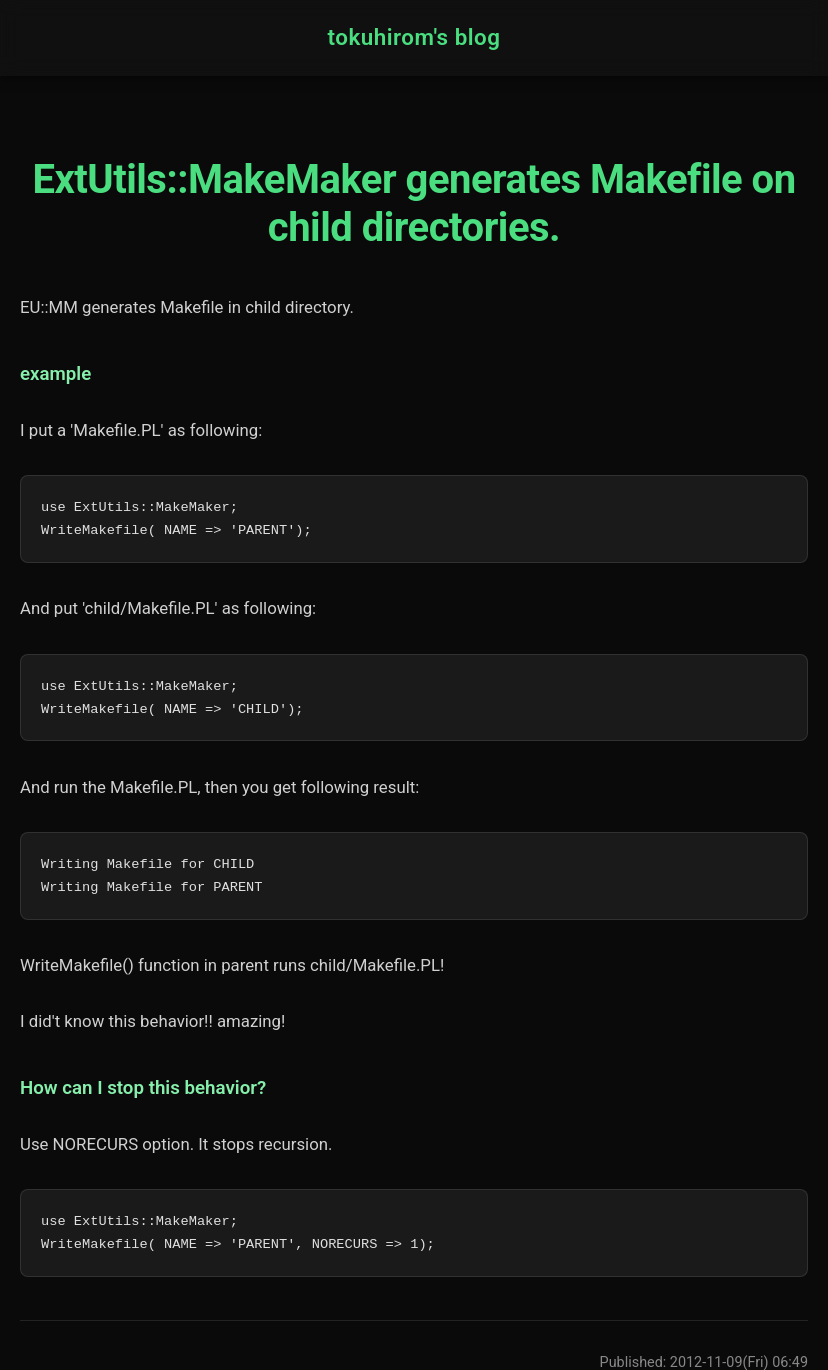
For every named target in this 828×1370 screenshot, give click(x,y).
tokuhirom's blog (413, 37)
